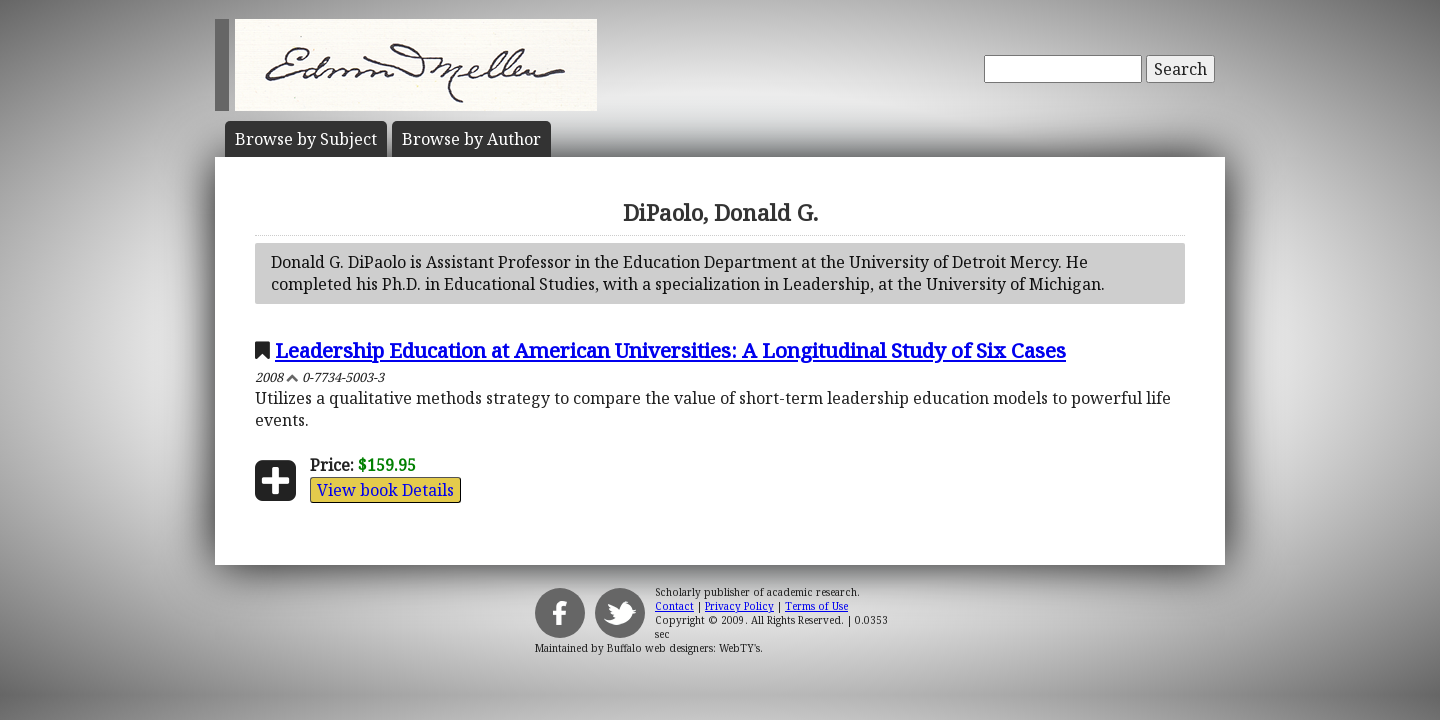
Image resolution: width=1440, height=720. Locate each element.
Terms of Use (816, 606)
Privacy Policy (739, 606)
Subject (306, 139)
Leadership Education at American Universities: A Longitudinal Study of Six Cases (670, 350)
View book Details (385, 490)
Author (471, 139)
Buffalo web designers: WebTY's (683, 648)
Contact (674, 606)
